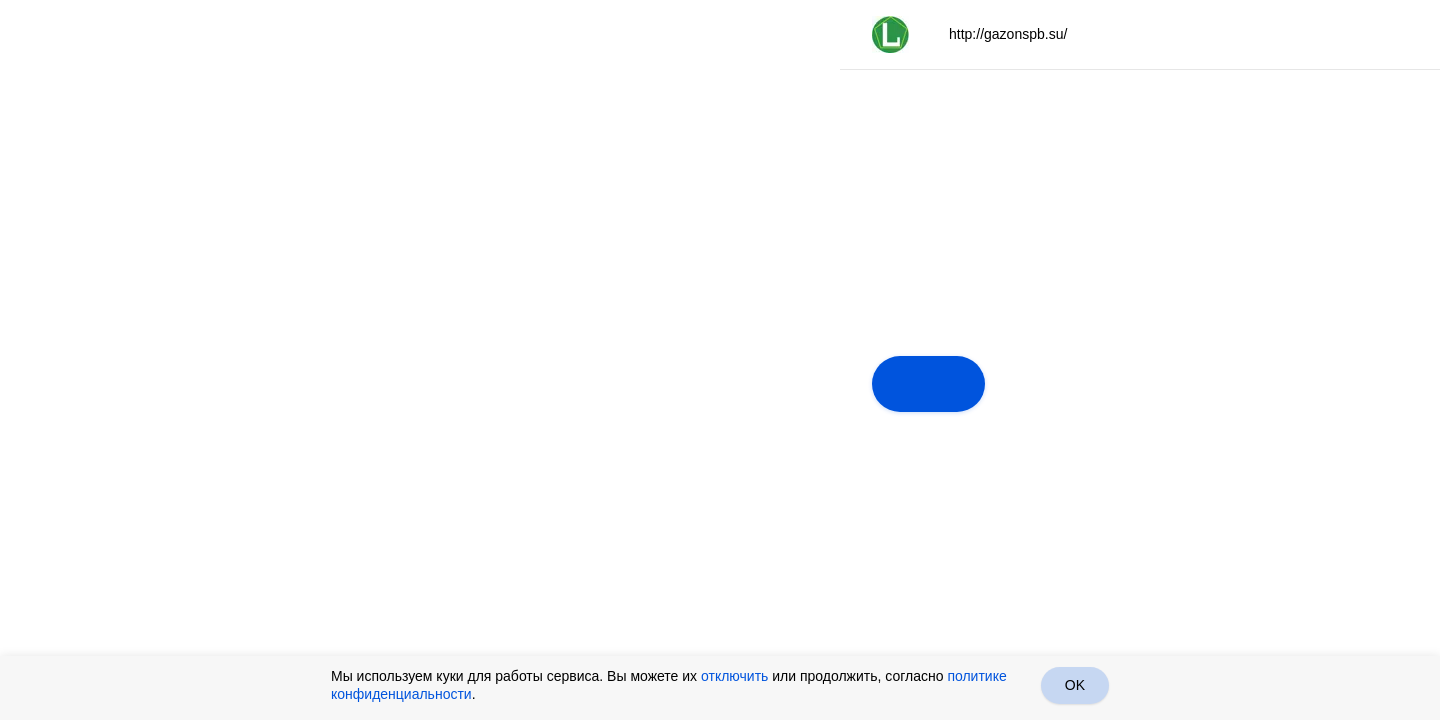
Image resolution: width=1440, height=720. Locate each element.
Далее (928, 384)
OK (1075, 685)
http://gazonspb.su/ (1008, 34)
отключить (734, 676)
